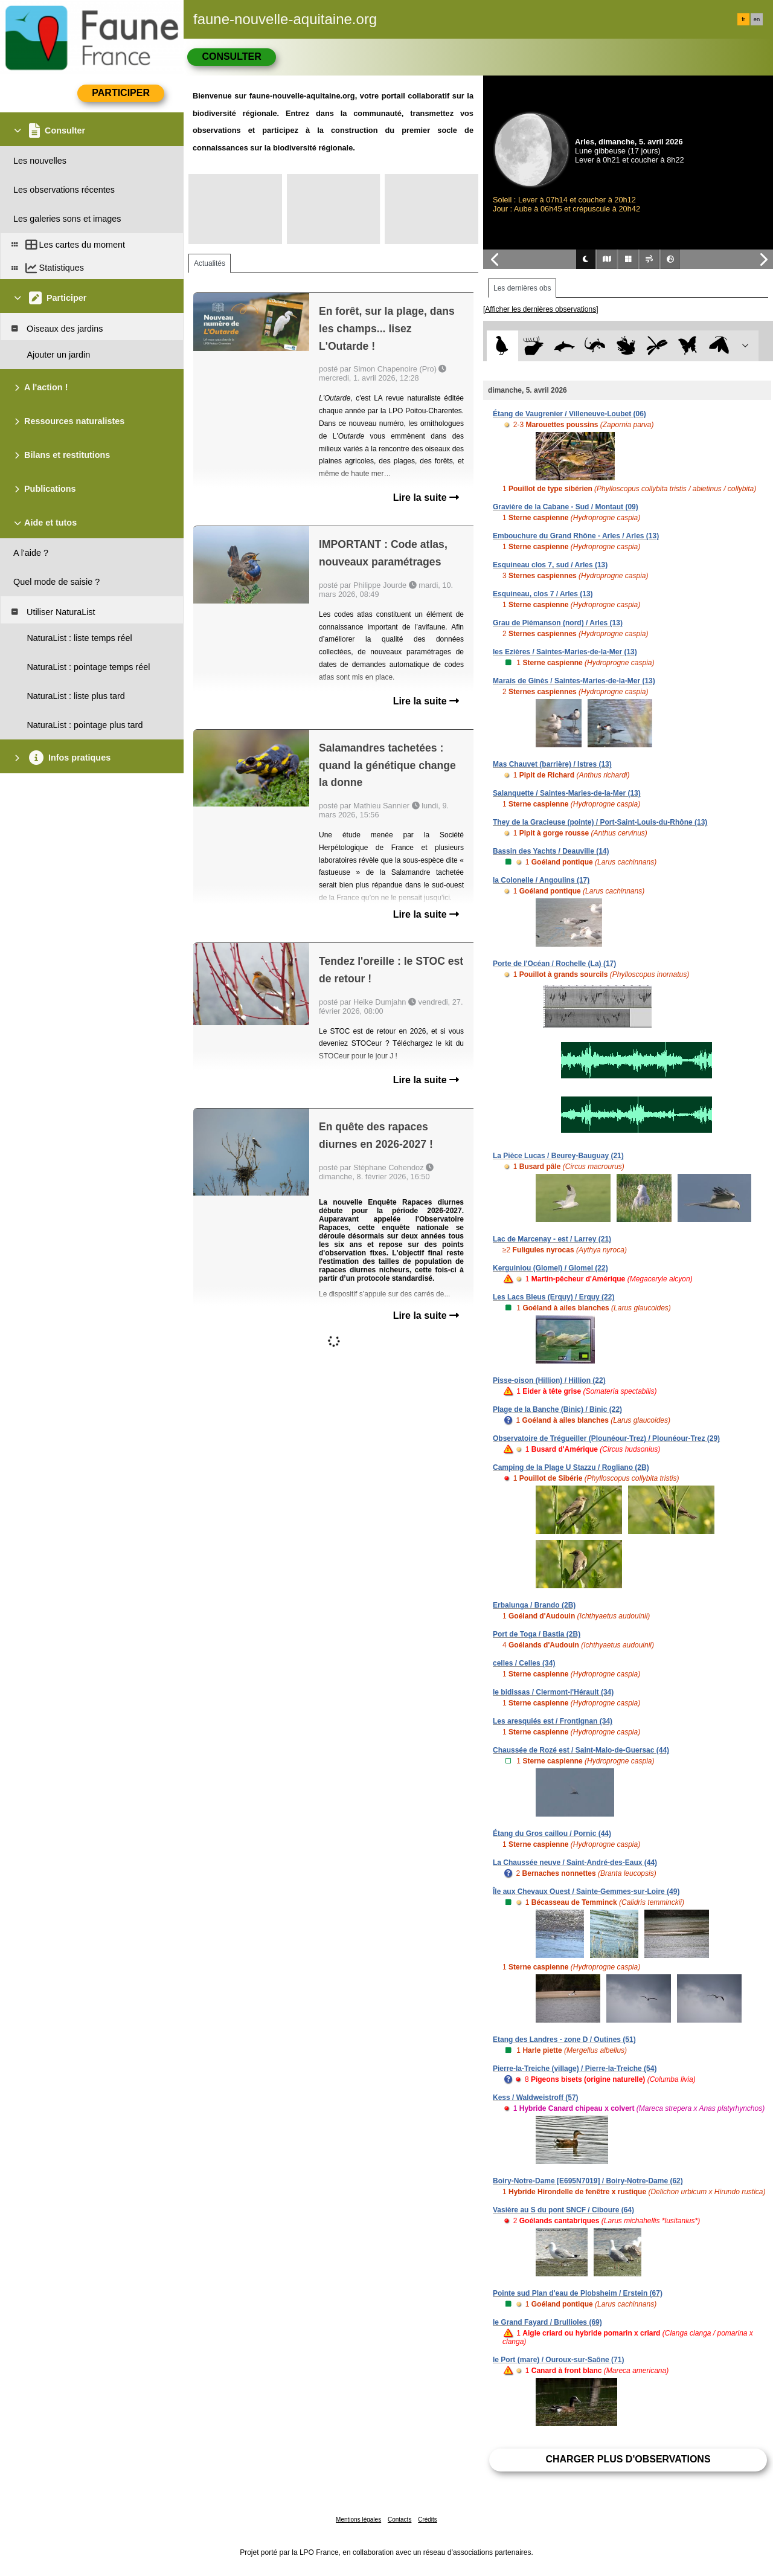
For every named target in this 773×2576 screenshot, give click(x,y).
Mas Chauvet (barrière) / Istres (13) (552, 764)
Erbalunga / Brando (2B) (534, 1605)
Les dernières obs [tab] (522, 288)
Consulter (231, 56)
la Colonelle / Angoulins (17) (541, 880)
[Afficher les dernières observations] (540, 309)
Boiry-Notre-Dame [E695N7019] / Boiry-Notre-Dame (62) (588, 2181)
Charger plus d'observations (627, 2459)
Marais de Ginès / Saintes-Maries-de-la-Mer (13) (574, 681)
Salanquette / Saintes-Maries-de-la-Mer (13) (567, 793)
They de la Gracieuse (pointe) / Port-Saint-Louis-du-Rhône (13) (600, 822)
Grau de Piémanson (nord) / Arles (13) (558, 623)
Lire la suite (426, 497)
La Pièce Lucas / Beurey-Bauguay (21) (558, 1155)
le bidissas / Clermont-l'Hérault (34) (553, 1692)
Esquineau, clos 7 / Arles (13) (543, 594)
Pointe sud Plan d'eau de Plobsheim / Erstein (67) (577, 2293)
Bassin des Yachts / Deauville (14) (551, 851)
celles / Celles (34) (524, 1663)
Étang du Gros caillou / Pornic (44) (552, 1833)
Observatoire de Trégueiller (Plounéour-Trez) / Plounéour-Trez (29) (606, 1438)
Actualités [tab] (209, 263)
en (757, 19)
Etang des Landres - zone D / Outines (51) (564, 2039)
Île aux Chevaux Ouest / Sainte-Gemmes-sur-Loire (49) (586, 1891)
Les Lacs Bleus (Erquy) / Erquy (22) (553, 1297)
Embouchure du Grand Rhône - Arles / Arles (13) (576, 536)
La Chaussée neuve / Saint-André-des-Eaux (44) (575, 1862)
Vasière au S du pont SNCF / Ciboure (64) (563, 2210)
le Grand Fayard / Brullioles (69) (547, 2322)
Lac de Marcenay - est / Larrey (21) (552, 1239)
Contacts (399, 2519)
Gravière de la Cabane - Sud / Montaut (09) (565, 507)
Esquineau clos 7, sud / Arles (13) (550, 565)
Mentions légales (358, 2519)
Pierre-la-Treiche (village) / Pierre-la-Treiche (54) (574, 2068)
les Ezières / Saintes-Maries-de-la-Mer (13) (565, 652)
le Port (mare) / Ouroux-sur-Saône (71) (558, 2359)
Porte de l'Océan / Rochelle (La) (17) (554, 963)
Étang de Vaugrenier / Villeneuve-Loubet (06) (569, 414)
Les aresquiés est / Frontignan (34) (552, 1721)
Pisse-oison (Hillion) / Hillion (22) (549, 1380)
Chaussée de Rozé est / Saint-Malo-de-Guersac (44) (581, 1750)
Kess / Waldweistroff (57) (536, 2097)
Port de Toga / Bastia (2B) (536, 1634)
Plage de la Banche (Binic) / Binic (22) (557, 1409)
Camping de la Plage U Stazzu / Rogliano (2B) (571, 1467)
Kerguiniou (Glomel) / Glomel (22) (550, 1268)
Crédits (427, 2519)
